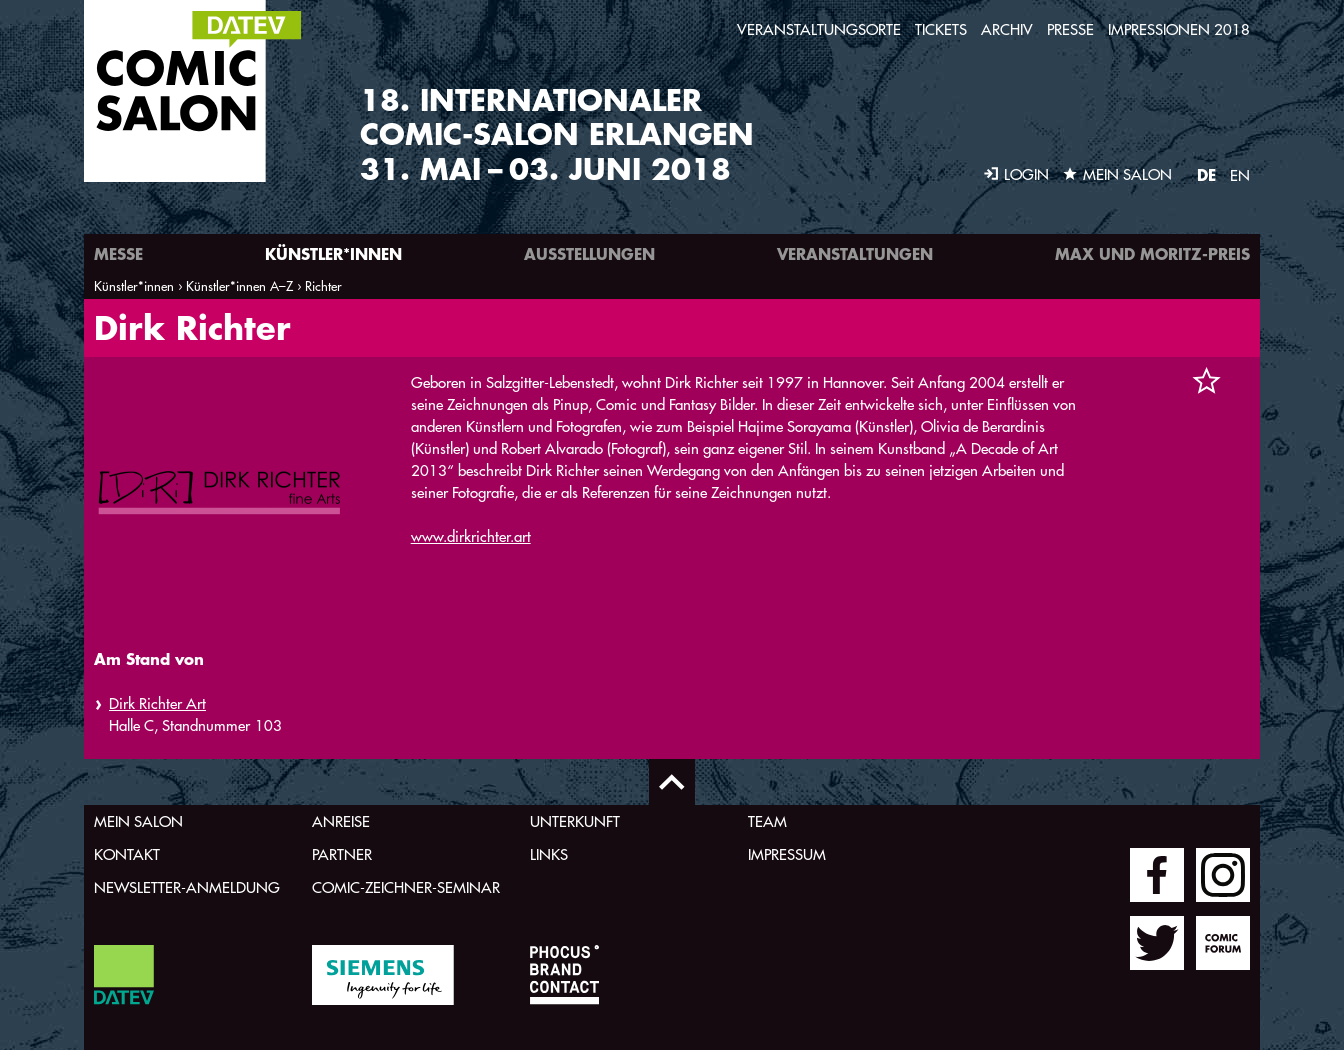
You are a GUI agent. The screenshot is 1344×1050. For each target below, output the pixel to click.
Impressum (787, 854)
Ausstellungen (589, 253)
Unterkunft (575, 821)
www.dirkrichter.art (471, 536)
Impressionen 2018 (1179, 29)
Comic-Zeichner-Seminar (406, 887)
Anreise (341, 821)
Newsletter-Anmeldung (187, 887)
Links (549, 854)
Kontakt (127, 854)
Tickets (941, 29)
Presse (1070, 29)
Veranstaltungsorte (819, 29)
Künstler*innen (333, 253)
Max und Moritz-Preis (1152, 253)
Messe (118, 253)
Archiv (1007, 29)
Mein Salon (138, 821)
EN (1240, 175)
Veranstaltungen (855, 253)
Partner (342, 854)
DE (1206, 174)
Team (767, 821)
